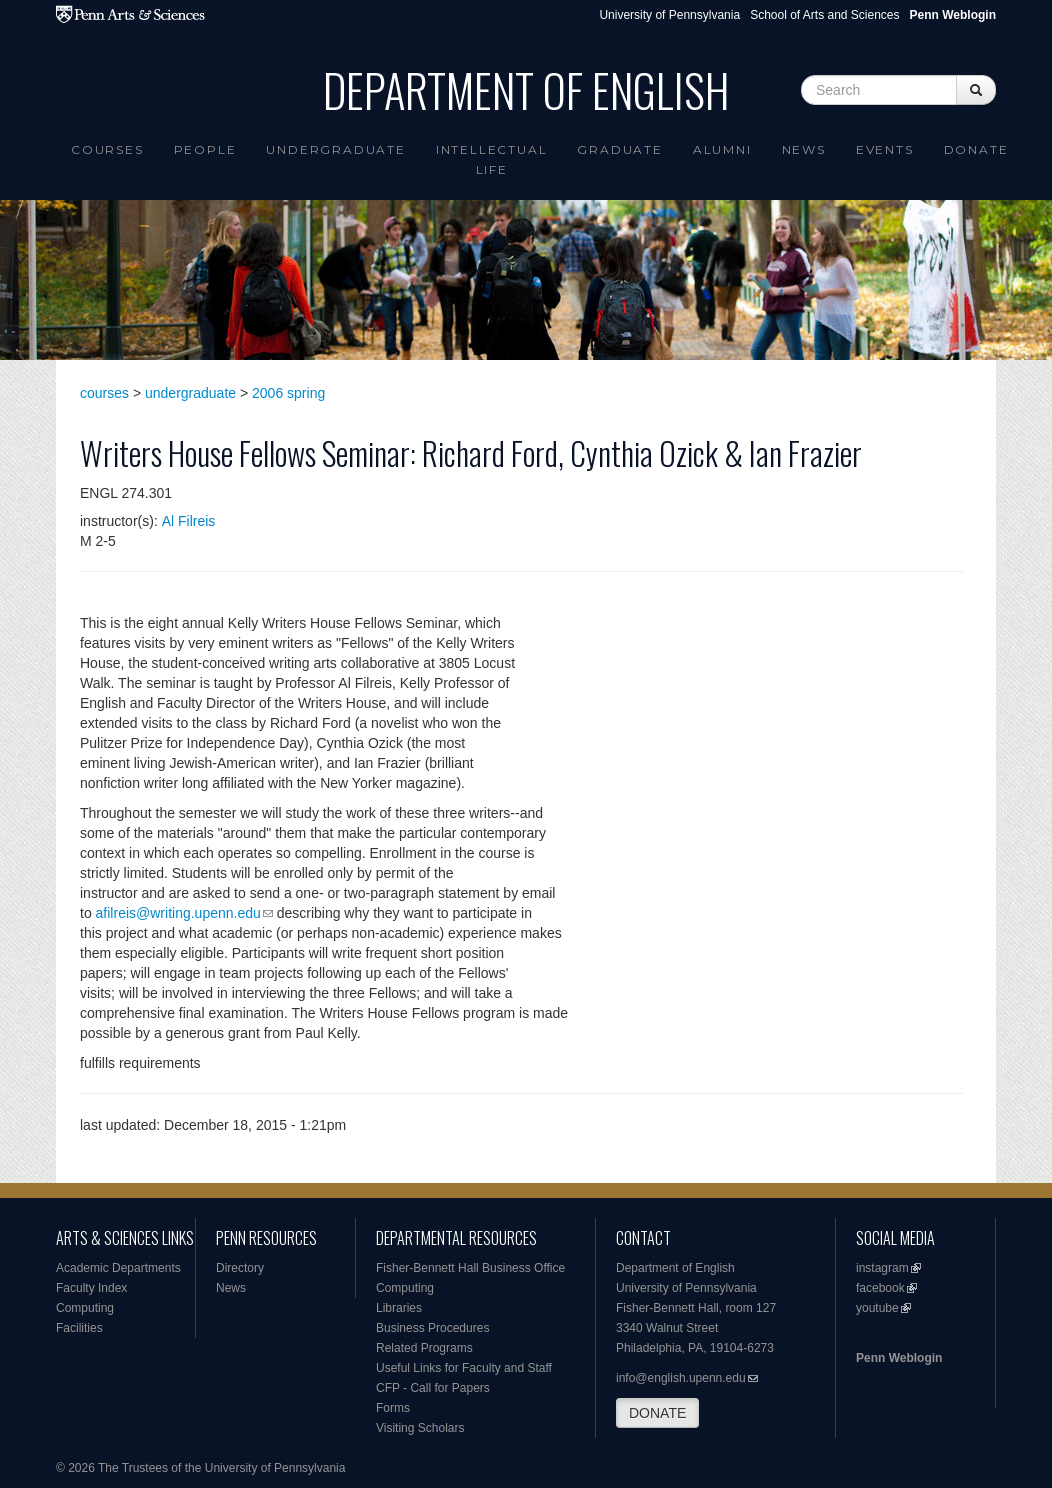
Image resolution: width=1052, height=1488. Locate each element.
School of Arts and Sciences (824, 15)
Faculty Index (91, 1288)
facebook (880, 1288)
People (205, 149)
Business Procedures (432, 1328)
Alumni (722, 149)
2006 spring (288, 393)
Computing (85, 1308)
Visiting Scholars (420, 1428)
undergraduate (190, 393)
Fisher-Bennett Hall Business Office (470, 1268)
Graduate (619, 149)
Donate (976, 149)
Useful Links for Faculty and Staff (464, 1368)
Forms (393, 1408)
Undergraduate (335, 149)
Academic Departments (118, 1268)
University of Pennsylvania (669, 15)
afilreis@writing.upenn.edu (178, 913)
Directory (240, 1268)
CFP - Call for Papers (433, 1388)
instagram (882, 1268)
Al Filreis (189, 521)
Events (885, 149)
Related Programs (424, 1348)
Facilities (79, 1328)
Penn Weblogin (899, 1358)
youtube (877, 1308)
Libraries (399, 1308)
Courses (107, 149)
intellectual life (492, 159)
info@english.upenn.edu (681, 1378)
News (804, 149)
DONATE (657, 1413)
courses (104, 393)
